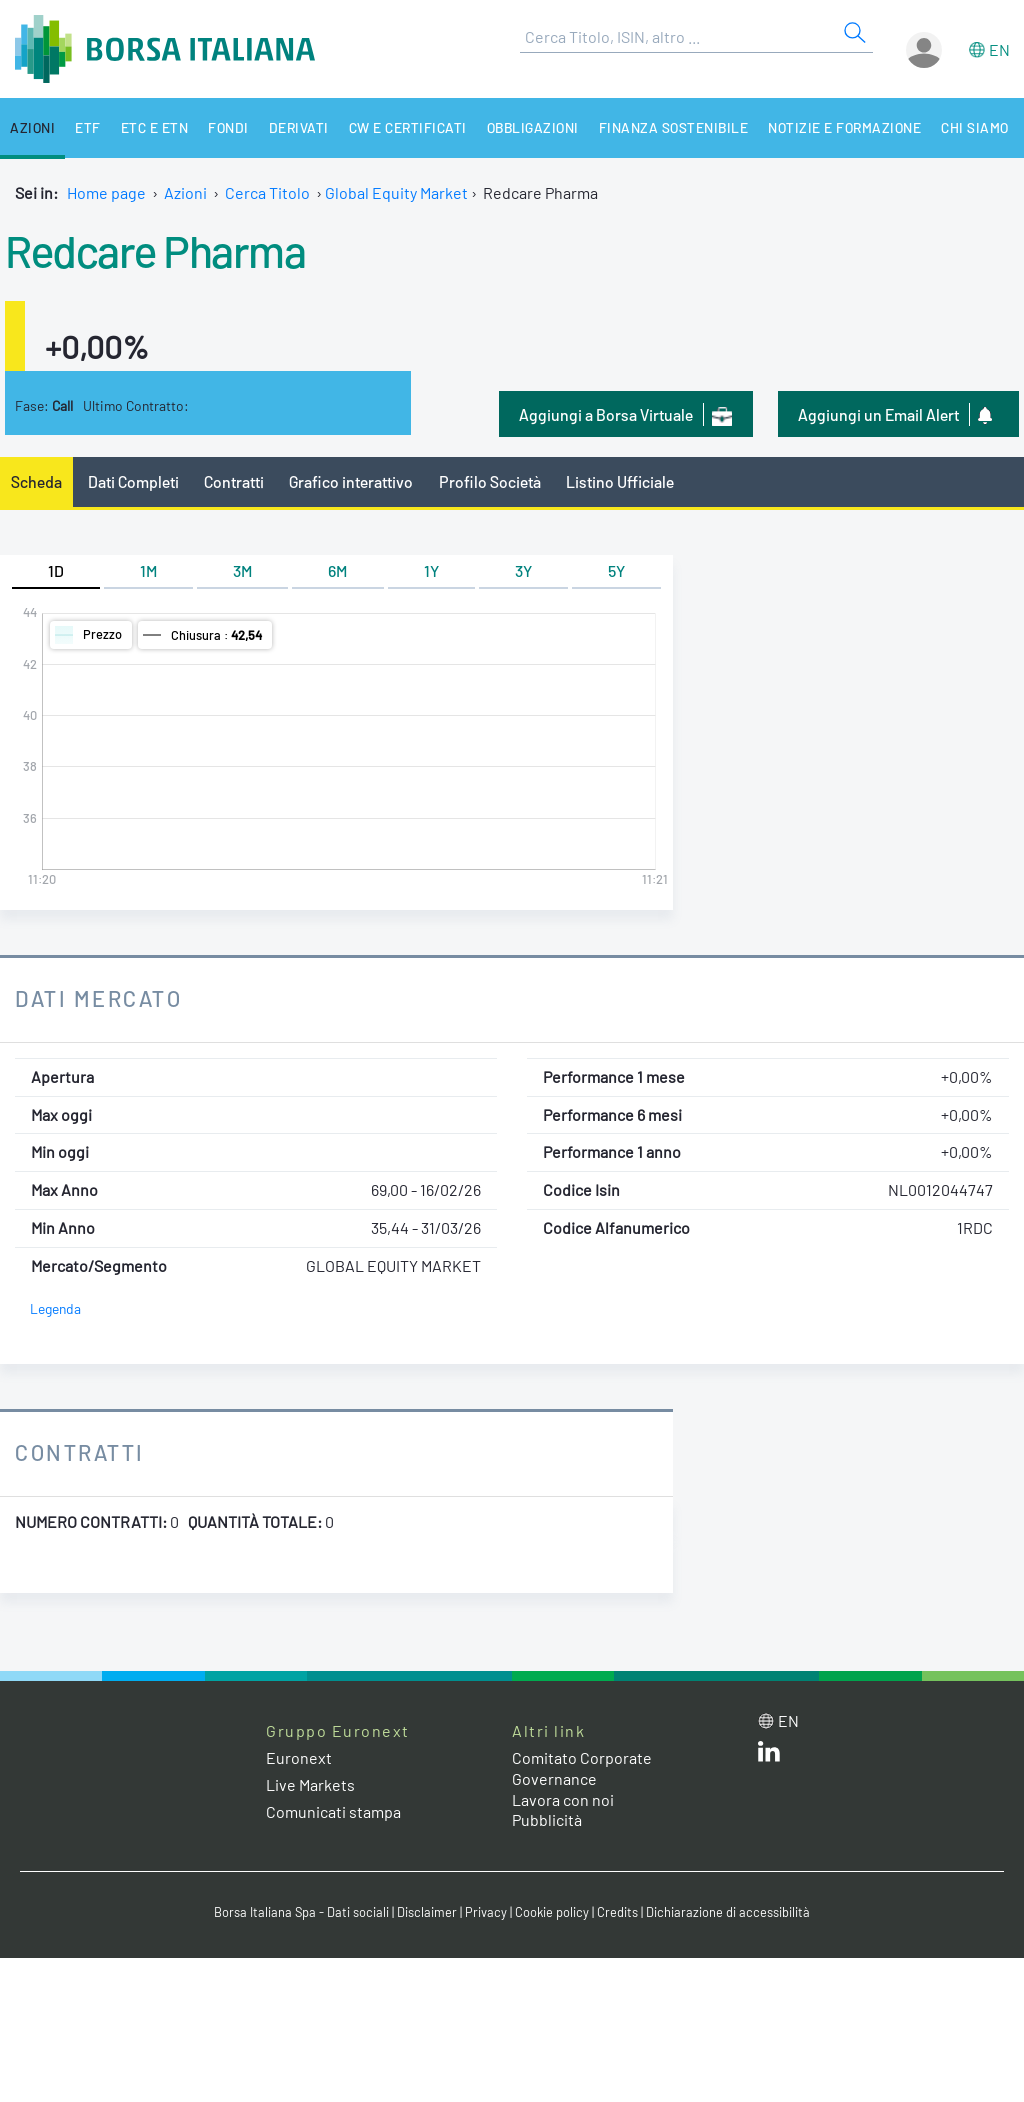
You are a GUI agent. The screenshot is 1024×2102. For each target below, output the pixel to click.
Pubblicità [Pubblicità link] (547, 1819)
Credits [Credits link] (617, 1912)
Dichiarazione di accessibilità (728, 1912)
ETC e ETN (155, 127)
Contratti (234, 481)
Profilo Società (490, 481)
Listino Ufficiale (620, 481)
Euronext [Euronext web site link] (299, 1757)
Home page (106, 192)
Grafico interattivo (351, 481)
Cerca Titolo (267, 192)
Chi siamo (975, 127)
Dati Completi (133, 481)
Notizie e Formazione (844, 127)
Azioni (32, 127)
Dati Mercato (98, 998)
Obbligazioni (533, 127)
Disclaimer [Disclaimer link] (427, 1912)
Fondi (228, 127)
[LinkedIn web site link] (769, 1755)
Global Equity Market (396, 192)
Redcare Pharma (155, 250)
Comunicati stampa (333, 1811)
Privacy (486, 1912)
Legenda (55, 1308)
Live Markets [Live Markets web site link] (310, 1784)
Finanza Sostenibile (674, 127)
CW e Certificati (408, 127)
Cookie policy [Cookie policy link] (552, 1912)
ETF (88, 127)
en (999, 49)
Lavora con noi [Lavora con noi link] (563, 1799)
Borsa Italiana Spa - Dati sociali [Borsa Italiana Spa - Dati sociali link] (301, 1912)
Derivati (299, 127)
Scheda (36, 481)
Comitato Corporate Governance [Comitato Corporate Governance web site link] (582, 1768)
